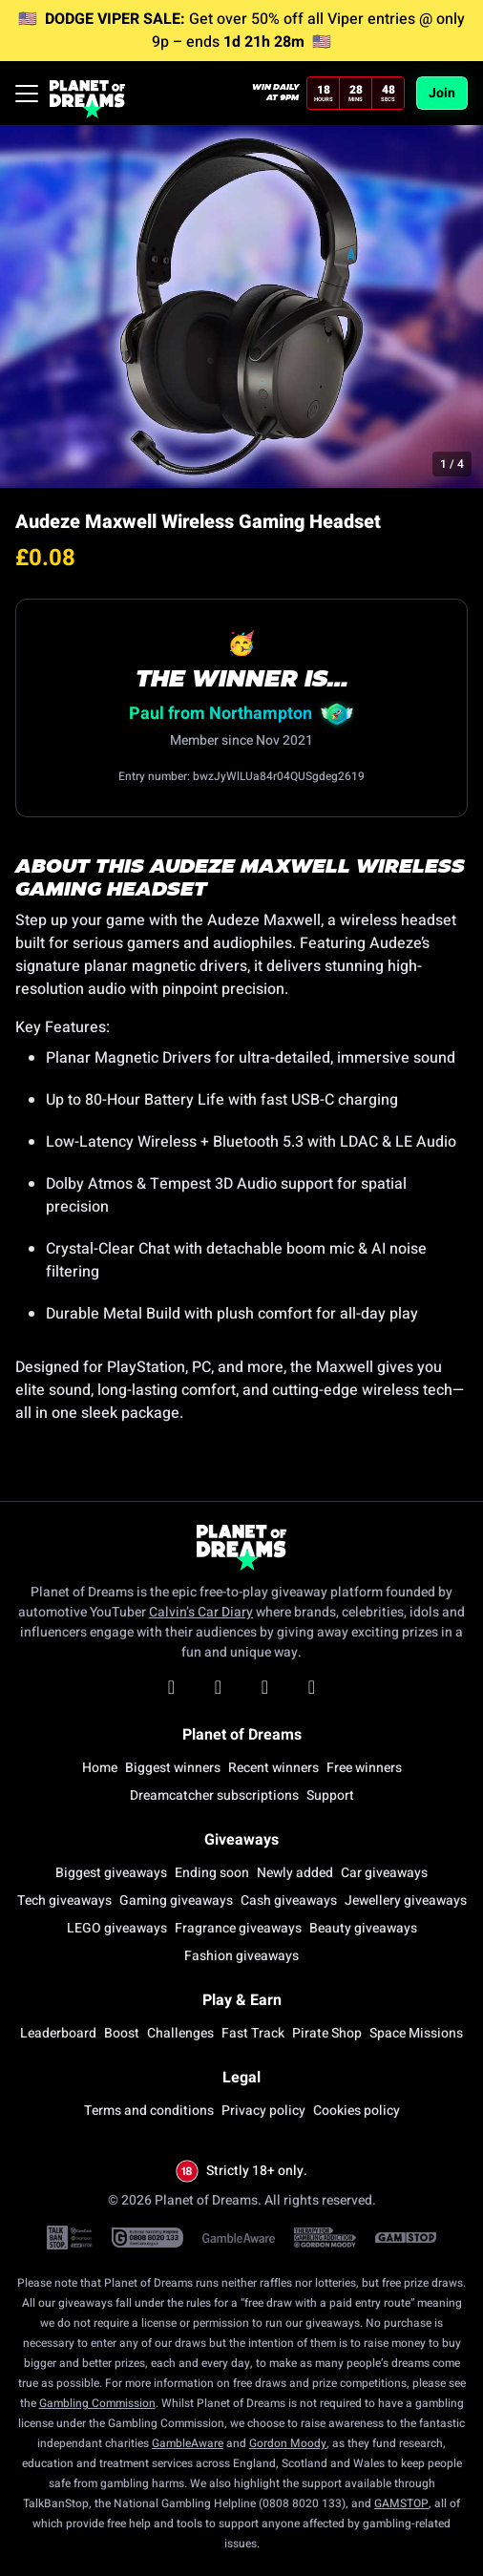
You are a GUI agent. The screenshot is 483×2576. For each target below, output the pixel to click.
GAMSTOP (401, 2503)
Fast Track (252, 2033)
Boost (121, 2033)
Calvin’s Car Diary (201, 1612)
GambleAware (187, 2443)
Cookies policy (356, 2111)
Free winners (364, 1768)
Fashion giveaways (241, 1956)
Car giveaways (384, 1873)
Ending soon (212, 1873)
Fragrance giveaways (238, 1928)
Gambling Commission (97, 2403)
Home (99, 1768)
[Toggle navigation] (26, 93)
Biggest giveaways (111, 1873)
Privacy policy (263, 2111)
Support (330, 1795)
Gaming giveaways (176, 1900)
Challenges (180, 2033)
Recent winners (273, 1768)
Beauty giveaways (363, 1928)
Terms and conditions (149, 2111)
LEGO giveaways (117, 1928)
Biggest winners (172, 1768)
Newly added (295, 1873)
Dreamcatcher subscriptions (214, 1795)
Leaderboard (58, 2033)
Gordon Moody (287, 2443)
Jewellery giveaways (406, 1900)
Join (442, 93)
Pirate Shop (327, 2033)
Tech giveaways (64, 1900)
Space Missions (416, 2033)
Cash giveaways (289, 1900)
